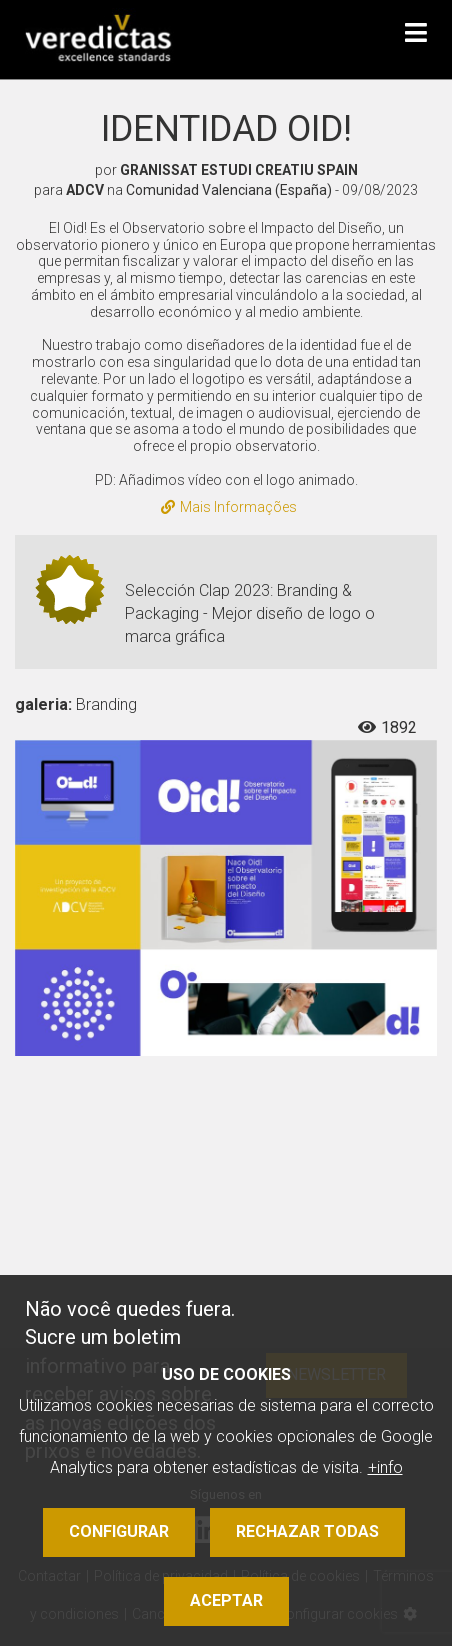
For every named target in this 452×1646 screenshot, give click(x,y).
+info (385, 1467)
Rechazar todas (307, 1531)
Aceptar (226, 1600)
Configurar (119, 1531)
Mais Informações (229, 507)
